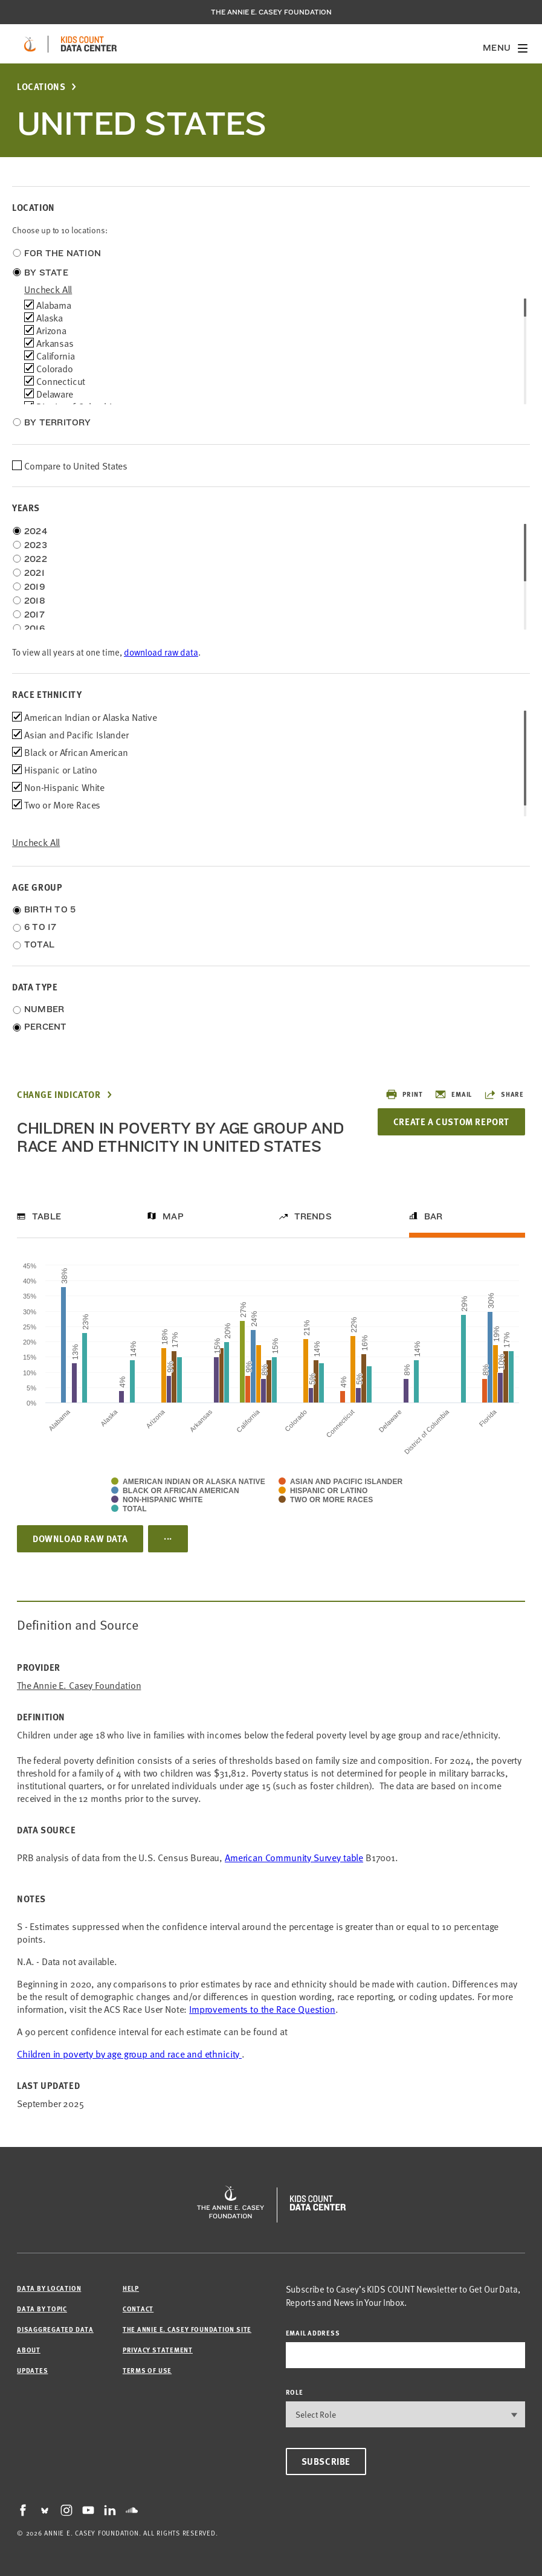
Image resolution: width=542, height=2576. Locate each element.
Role (294, 2392)
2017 (34, 614)
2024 (35, 531)
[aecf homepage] (30, 44)
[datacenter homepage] (88, 44)
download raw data (161, 651)
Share (504, 1094)
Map (173, 1216)
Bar (433, 1216)
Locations (41, 86)
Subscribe (326, 2461)
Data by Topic (42, 2308)
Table (46, 1216)
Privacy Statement (158, 2349)
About (28, 2349)
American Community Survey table (294, 1857)
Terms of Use (147, 2370)
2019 (34, 586)
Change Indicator (59, 1094)
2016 (34, 628)
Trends (313, 1216)
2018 (34, 600)
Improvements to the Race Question (262, 2008)
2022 (35, 559)
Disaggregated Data (55, 2329)
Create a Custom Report (451, 1121)
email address (313, 2332)
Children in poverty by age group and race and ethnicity (129, 2053)
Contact (138, 2308)
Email (453, 1094)
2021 (34, 572)
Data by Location (49, 2288)
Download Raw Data (80, 1538)
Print (404, 1094)
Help (131, 2288)
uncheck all (48, 288)
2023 (35, 545)
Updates (32, 2370)
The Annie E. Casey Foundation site (187, 2329)
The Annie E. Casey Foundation (271, 12)
